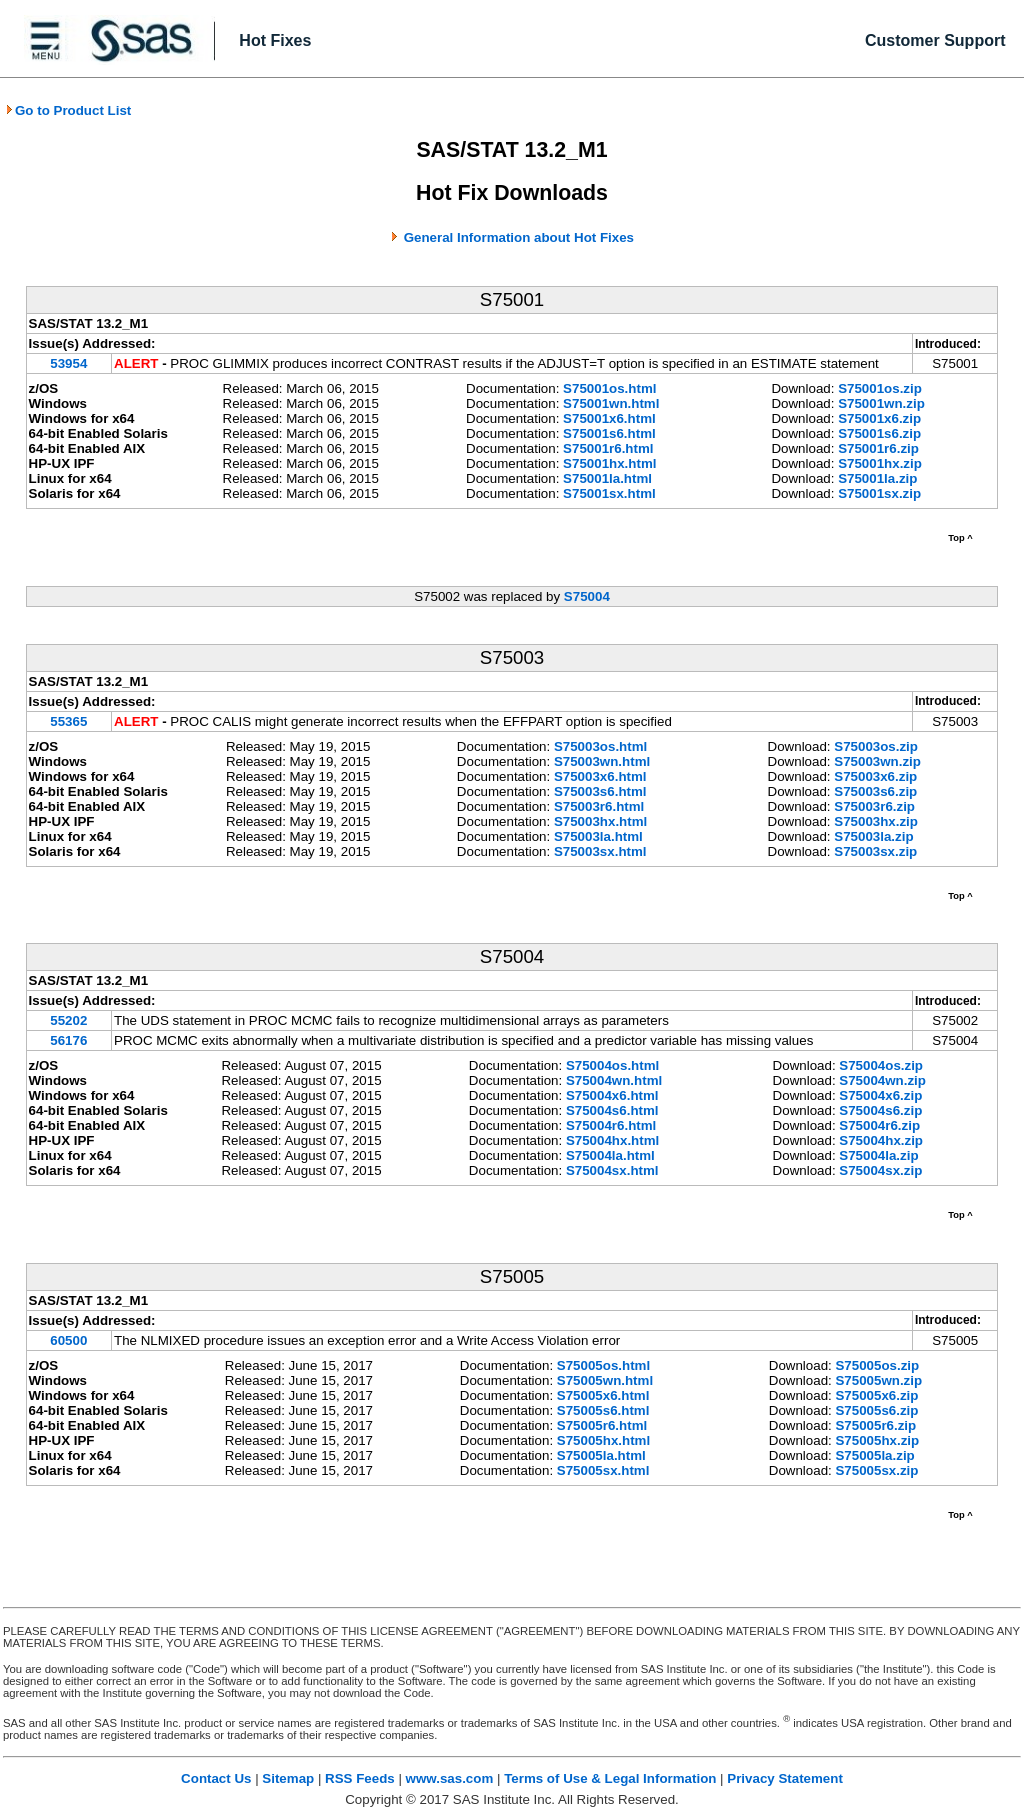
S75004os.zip (881, 1065)
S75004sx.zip (880, 1170)
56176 (68, 1040)
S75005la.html (601, 1455)
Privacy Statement (785, 1778)
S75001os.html (609, 388)
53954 (68, 363)
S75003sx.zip (875, 851)
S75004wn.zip (882, 1080)
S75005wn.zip (878, 1380)
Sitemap (288, 1778)
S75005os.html (603, 1365)
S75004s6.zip (880, 1110)
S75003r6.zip (874, 806)
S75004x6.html (612, 1095)
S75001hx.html (609, 463)
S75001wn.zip (881, 403)
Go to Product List (68, 110)
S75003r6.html (599, 806)
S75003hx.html (600, 821)
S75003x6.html (600, 776)
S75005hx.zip (877, 1440)
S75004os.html (612, 1065)
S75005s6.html (603, 1410)
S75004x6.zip (880, 1095)
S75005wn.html (605, 1380)
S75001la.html (607, 478)
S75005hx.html (603, 1440)
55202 (68, 1020)
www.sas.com (450, 1778)
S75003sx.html (600, 851)
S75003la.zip (873, 836)
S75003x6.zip (875, 776)
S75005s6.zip (876, 1410)
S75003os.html (600, 746)
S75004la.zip (878, 1155)
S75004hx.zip (881, 1140)
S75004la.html (610, 1155)
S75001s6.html (609, 433)
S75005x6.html (603, 1395)
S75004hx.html (612, 1140)
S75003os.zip (876, 746)
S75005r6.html (602, 1425)
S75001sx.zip (879, 493)
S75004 (587, 596)
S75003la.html (598, 836)
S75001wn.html (611, 403)
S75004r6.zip (879, 1125)
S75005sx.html (603, 1470)
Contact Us (216, 1778)
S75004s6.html (612, 1110)
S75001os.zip (880, 388)
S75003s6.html (600, 791)
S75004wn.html (614, 1080)
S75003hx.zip (876, 821)
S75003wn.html (602, 761)
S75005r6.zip (875, 1425)
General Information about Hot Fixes (519, 237)
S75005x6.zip (876, 1395)
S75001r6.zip (878, 448)
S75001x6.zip (879, 418)
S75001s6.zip (879, 433)
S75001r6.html (608, 448)
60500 (68, 1340)
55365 (68, 721)
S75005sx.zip (876, 1470)
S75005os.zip (877, 1365)
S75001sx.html (609, 493)
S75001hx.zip (880, 463)
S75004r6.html (611, 1125)
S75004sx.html (612, 1170)
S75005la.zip (874, 1455)
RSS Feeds (360, 1778)
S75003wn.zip (877, 761)
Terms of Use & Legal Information (610, 1778)
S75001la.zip (877, 478)
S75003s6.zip (875, 791)
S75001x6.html (609, 418)
